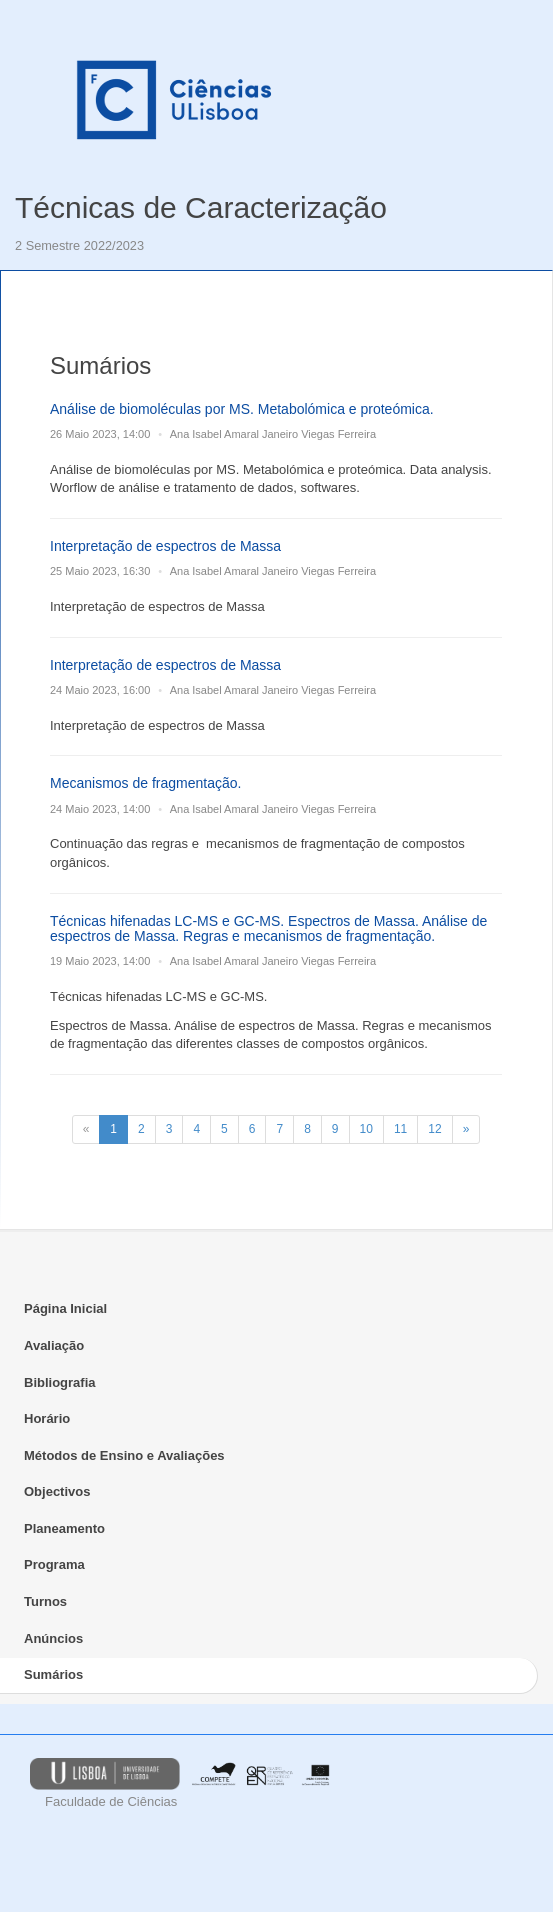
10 (366, 1129)
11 (400, 1129)
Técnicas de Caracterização (201, 207)
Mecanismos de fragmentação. (145, 783)
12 (434, 1129)
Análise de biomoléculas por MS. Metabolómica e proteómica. (242, 409)
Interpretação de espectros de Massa (165, 546)
